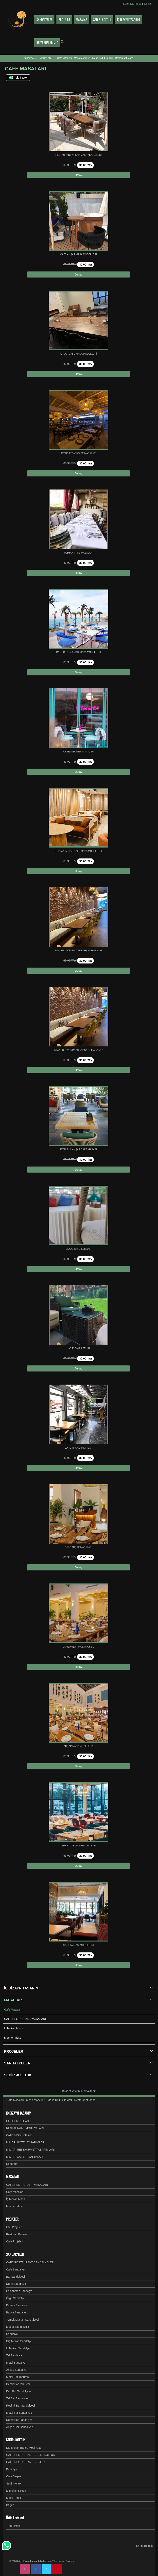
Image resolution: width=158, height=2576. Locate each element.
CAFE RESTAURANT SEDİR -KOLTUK (30, 2454)
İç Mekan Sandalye (18, 2348)
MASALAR (79, 2000)
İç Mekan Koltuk (16, 2490)
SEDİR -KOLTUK (79, 2075)
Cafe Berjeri (13, 2476)
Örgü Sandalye (15, 2298)
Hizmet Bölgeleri (145, 2545)
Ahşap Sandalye (16, 2369)
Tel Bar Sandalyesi (17, 2398)
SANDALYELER (79, 2063)
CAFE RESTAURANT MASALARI (25, 2018)
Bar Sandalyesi (15, 2276)
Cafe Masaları (12, 2009)
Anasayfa (29, 58)
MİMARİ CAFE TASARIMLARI (25, 2156)
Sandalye (12, 2334)
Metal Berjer (13, 2497)
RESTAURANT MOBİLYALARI (25, 2128)
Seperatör (12, 2163)
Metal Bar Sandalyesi (19, 2412)
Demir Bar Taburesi (18, 2384)
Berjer (10, 2505)
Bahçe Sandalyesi (17, 2312)
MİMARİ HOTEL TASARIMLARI (25, 2142)
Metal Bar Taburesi (17, 2376)
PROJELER (79, 2051)
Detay (78, 175)
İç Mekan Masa (13, 2028)
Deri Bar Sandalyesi (18, 2391)
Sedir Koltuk (13, 2483)
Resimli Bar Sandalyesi (20, 2405)
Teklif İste (18, 78)
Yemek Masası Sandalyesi (22, 2319)
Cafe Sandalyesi (16, 2269)
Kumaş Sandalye (16, 2305)
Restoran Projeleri (17, 2234)
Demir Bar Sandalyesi (19, 2419)
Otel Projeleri (14, 2227)
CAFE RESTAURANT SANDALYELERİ (30, 2262)
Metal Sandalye (15, 2362)
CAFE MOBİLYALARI (19, 2135)
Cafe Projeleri (14, 2241)
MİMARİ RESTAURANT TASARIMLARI (30, 2149)
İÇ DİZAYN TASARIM (79, 1988)
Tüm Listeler (13, 2525)
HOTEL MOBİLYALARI (20, 2120)
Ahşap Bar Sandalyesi (20, 2427)
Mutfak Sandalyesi (17, 2326)
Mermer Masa (12, 2037)
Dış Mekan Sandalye (19, 2341)
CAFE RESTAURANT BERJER (25, 2462)
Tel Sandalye (14, 2355)
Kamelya (11, 2469)
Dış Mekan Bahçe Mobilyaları (24, 2447)
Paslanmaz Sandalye (19, 2291)
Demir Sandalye (16, 2283)
